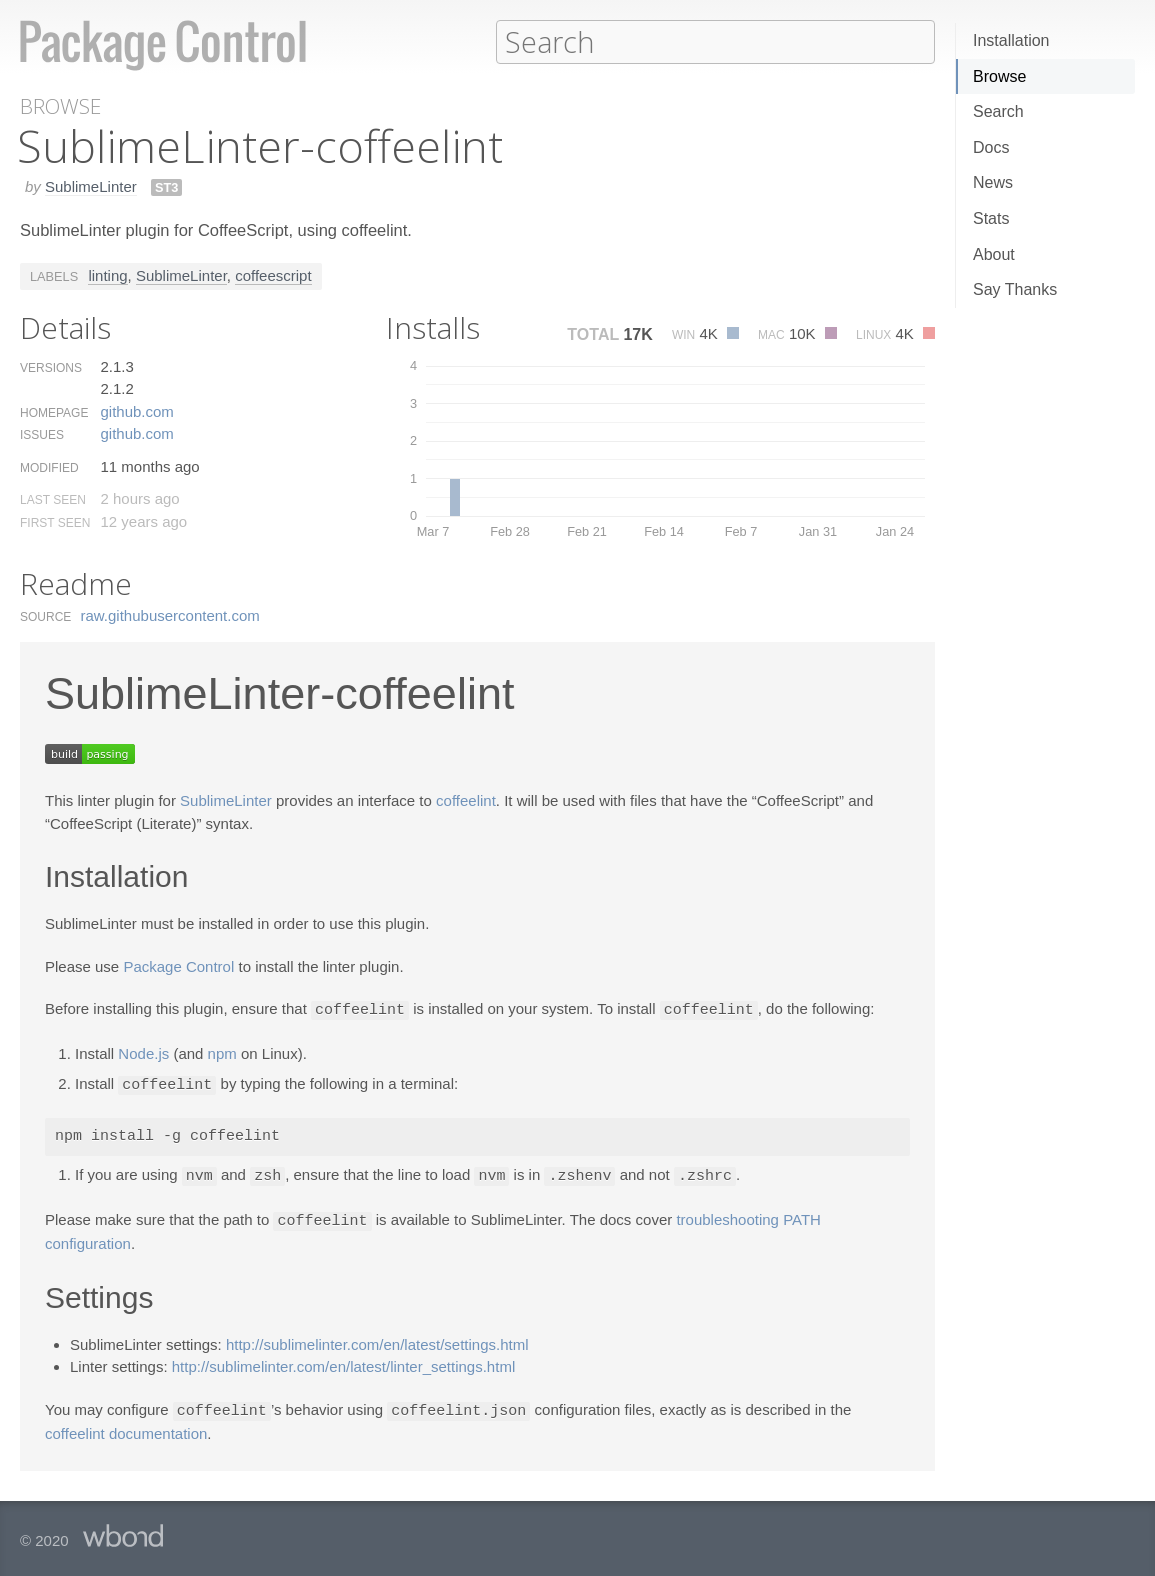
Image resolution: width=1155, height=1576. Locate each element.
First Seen (55, 522)
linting (107, 274)
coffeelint (466, 799)
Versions (51, 367)
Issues (42, 434)
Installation (1011, 40)
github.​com (136, 410)
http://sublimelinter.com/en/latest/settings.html (377, 1339)
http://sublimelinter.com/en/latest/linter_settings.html (344, 1361)
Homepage (54, 412)
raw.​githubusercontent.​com (170, 614)
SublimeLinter (91, 185)
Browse (999, 76)
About (994, 254)
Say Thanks (1015, 289)
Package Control (178, 965)
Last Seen (53, 499)
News (993, 182)
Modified (49, 467)
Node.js (143, 1051)
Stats (991, 218)
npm (222, 1051)
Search (998, 111)
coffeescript (273, 274)
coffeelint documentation (126, 1427)
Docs (991, 147)
